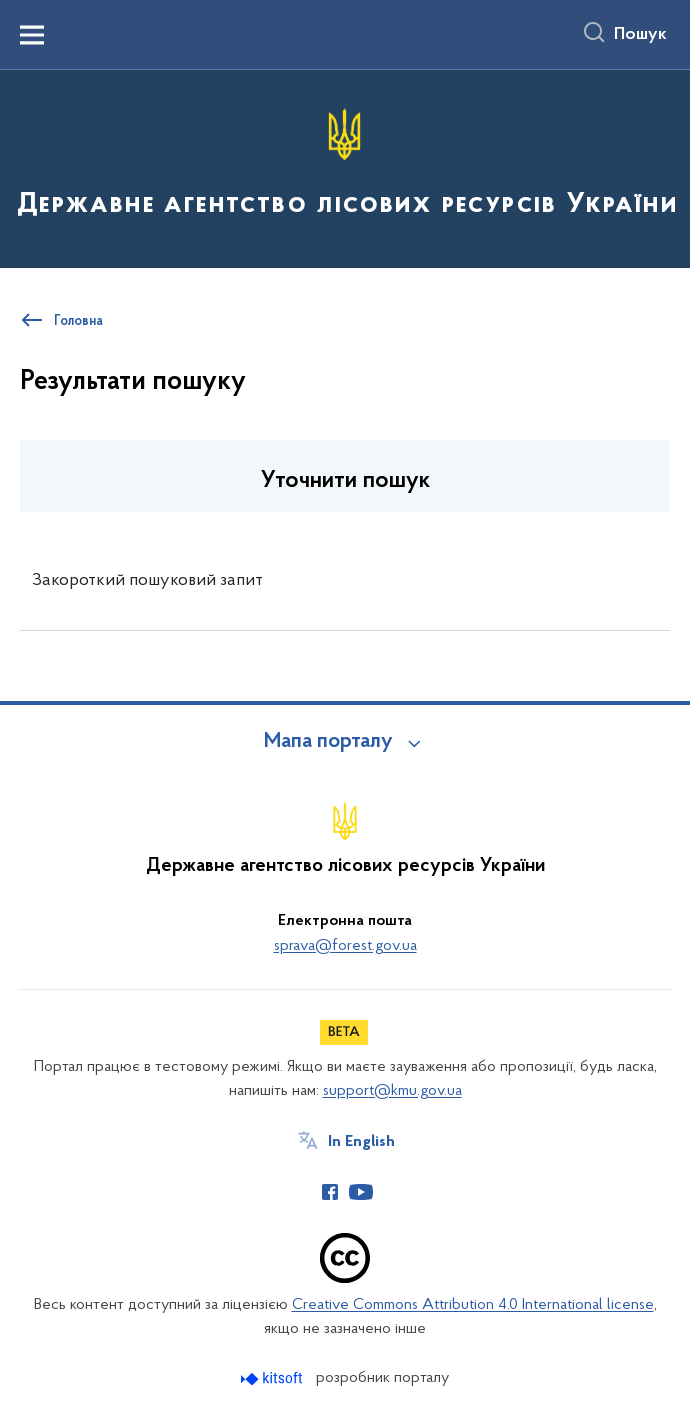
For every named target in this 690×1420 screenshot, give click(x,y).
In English (361, 1142)
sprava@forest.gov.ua (345, 946)
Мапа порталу (328, 742)
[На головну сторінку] (345, 167)
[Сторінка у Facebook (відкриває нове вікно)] (330, 1192)
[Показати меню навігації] (32, 35)
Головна (78, 322)
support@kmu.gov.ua (392, 1091)
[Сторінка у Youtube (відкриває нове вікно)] (361, 1192)
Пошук (640, 35)
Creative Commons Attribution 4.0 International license (473, 1305)
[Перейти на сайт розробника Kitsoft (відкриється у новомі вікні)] (273, 1378)
